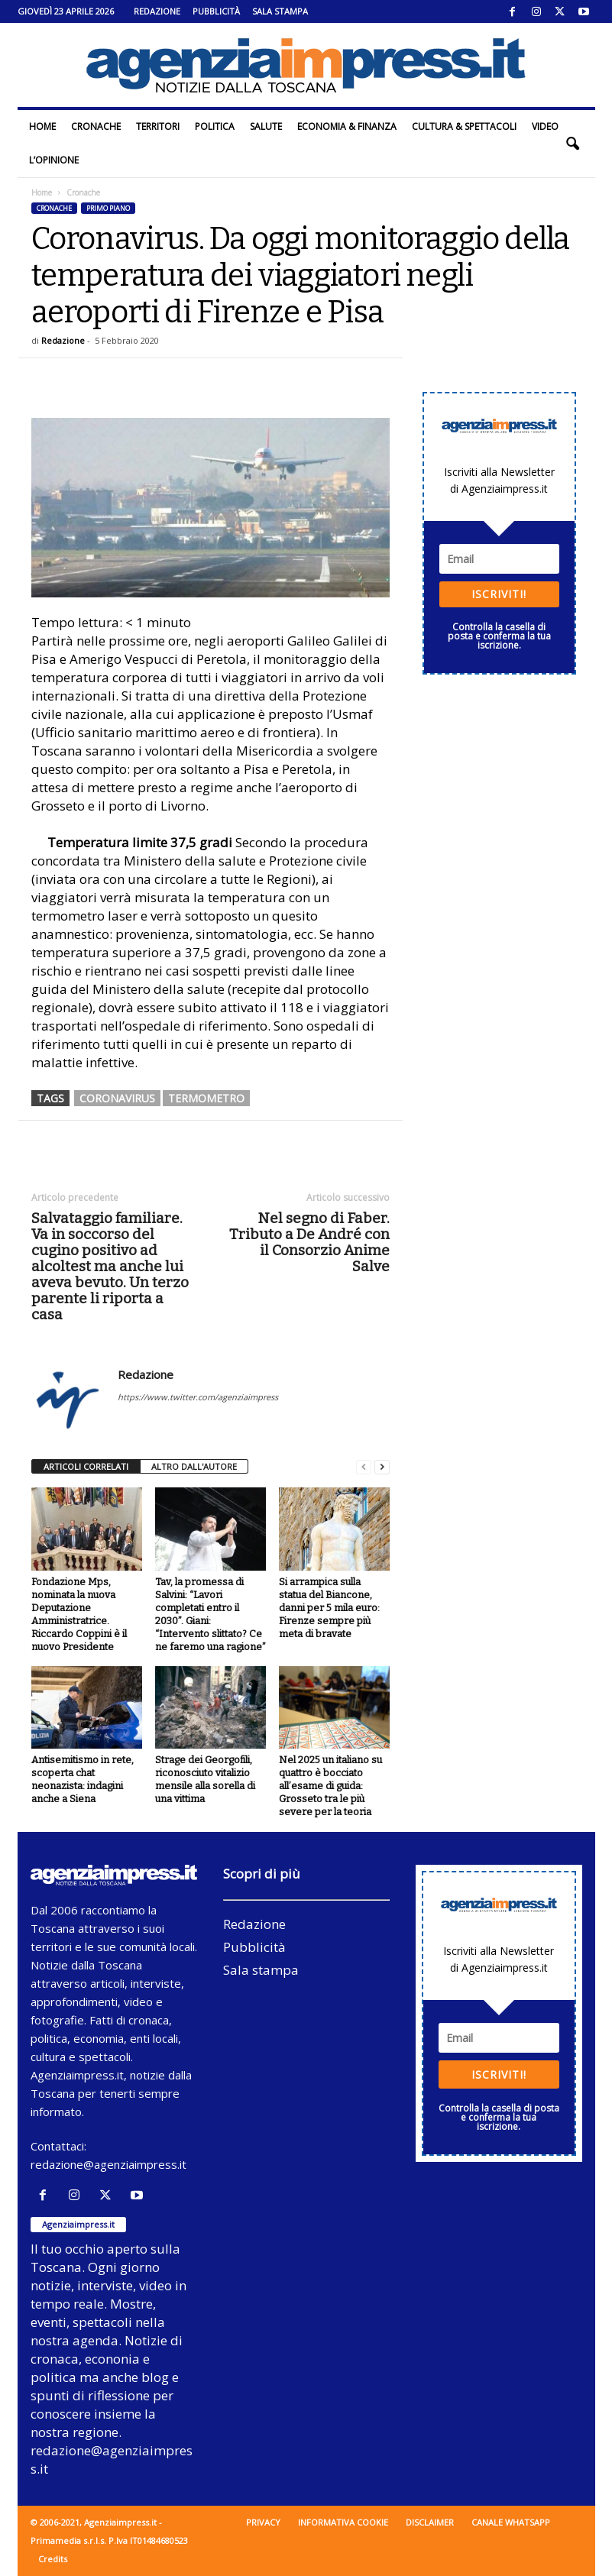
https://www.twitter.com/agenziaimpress (198, 1397)
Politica (215, 126)
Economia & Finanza (347, 126)
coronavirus (117, 1098)
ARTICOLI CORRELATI (86, 1466)
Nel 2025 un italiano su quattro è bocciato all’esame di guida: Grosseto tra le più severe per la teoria (330, 1785)
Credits (52, 2559)
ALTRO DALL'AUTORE (194, 1466)
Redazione (157, 11)
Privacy (263, 2522)
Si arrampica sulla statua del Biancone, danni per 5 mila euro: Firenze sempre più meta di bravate (329, 1607)
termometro (206, 1098)
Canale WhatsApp (510, 2522)
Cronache (96, 126)
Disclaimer (430, 2522)
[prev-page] (363, 1467)
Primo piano (108, 208)
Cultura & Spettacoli (464, 126)
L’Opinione (54, 160)
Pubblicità (216, 11)
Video (545, 126)
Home (42, 126)
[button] (572, 143)
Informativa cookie (343, 2522)
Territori (158, 126)
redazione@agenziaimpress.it (108, 2164)
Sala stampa (280, 11)
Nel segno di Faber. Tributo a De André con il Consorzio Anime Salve (309, 1242)
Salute (266, 126)
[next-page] (382, 1467)
